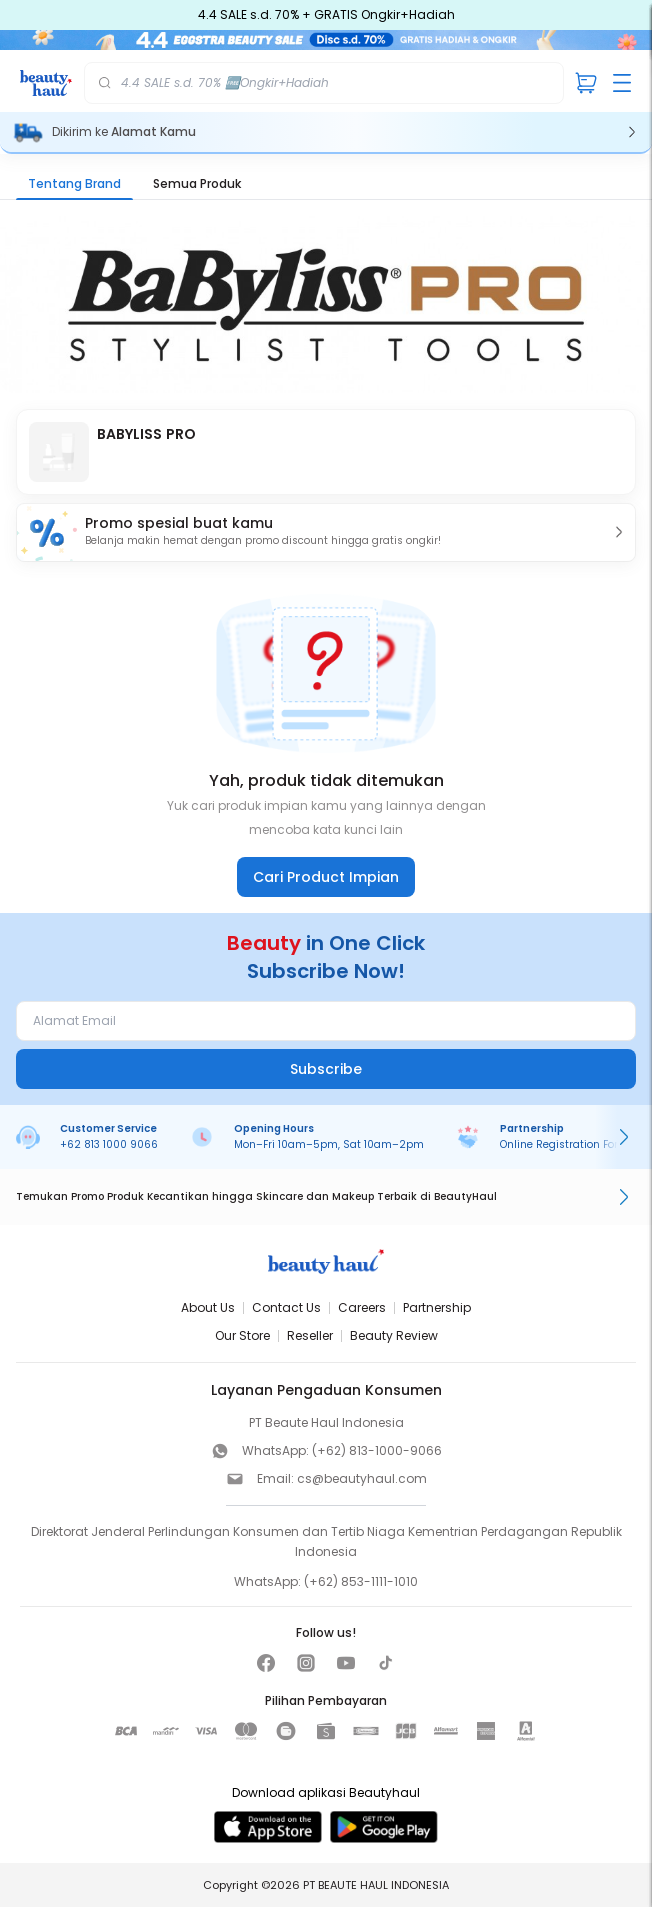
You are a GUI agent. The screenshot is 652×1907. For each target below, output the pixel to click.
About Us (208, 1307)
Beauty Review (394, 1335)
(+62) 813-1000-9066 (377, 1450)
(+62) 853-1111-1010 (361, 1581)
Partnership (437, 1307)
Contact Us (286, 1307)
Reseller (310, 1335)
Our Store (242, 1335)
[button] (326, 532)
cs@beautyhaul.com (362, 1478)
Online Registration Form (564, 1144)
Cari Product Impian (326, 877)
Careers (362, 1307)
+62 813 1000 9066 (109, 1144)
